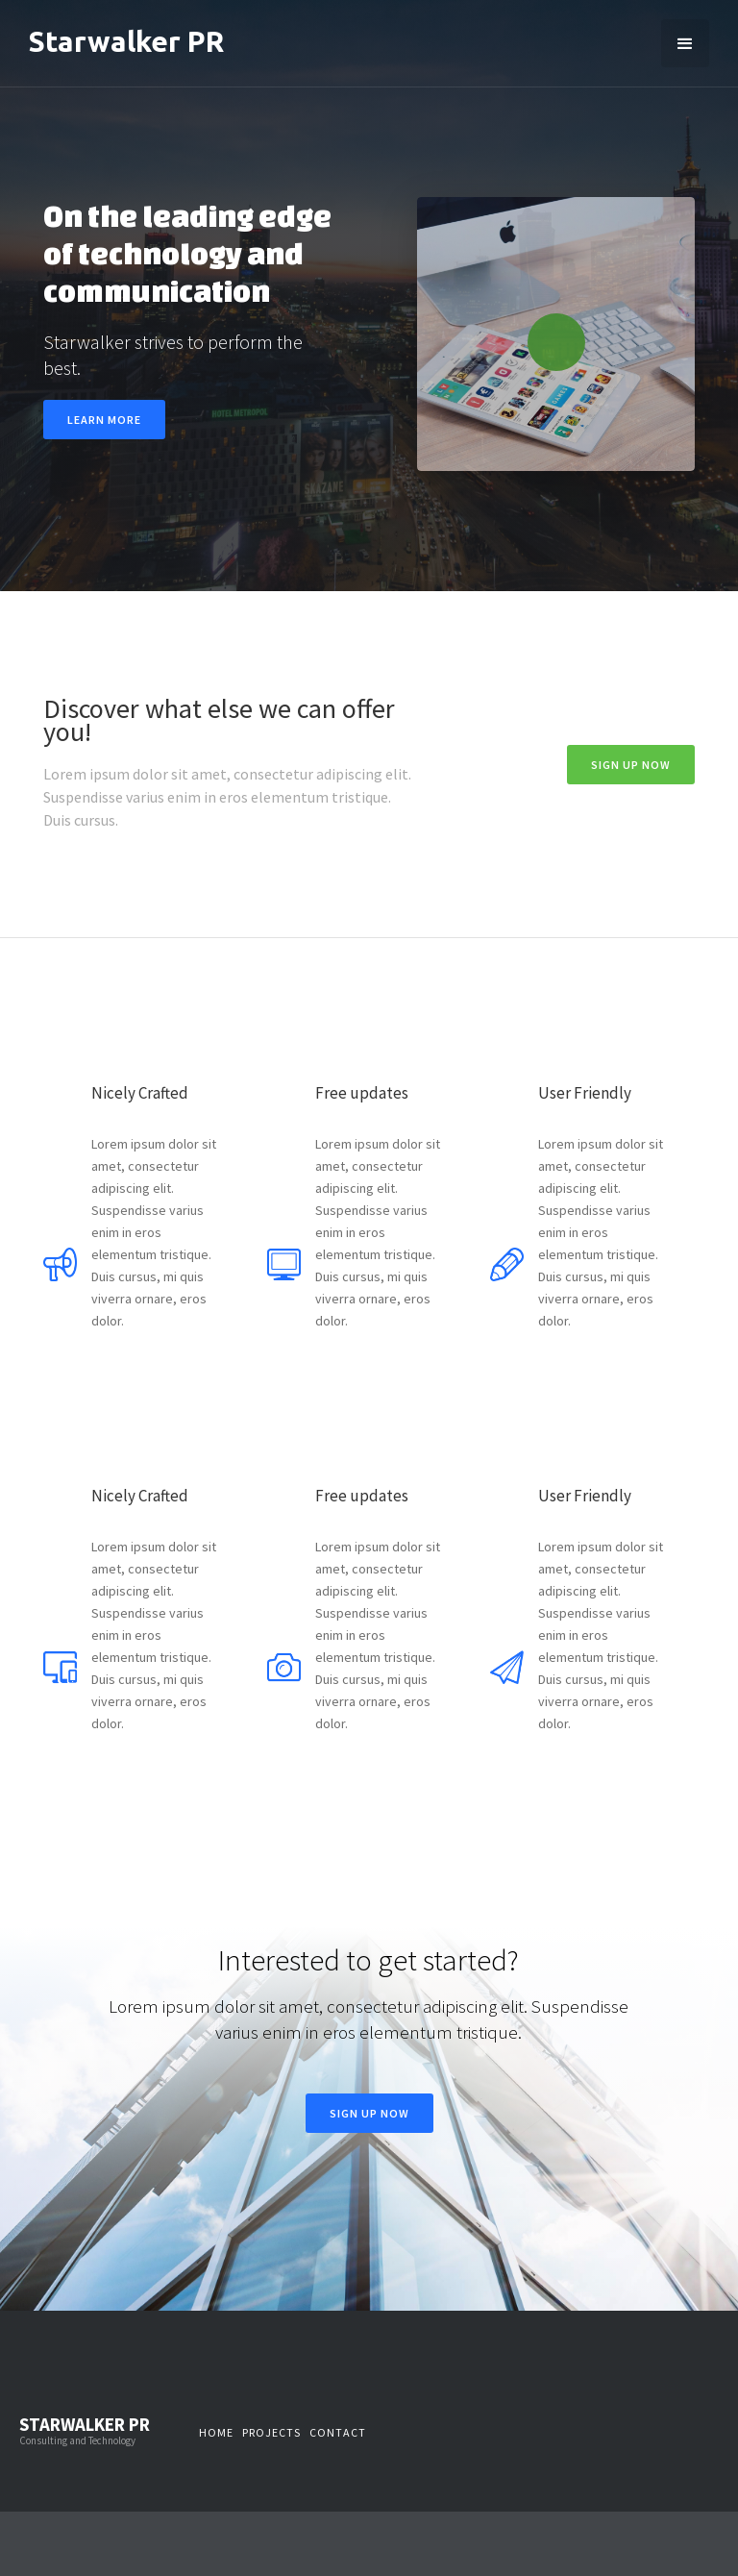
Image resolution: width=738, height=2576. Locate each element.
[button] (685, 43)
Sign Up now (631, 764)
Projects (271, 2432)
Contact (337, 2432)
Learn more (104, 419)
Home (216, 2432)
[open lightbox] (556, 334)
